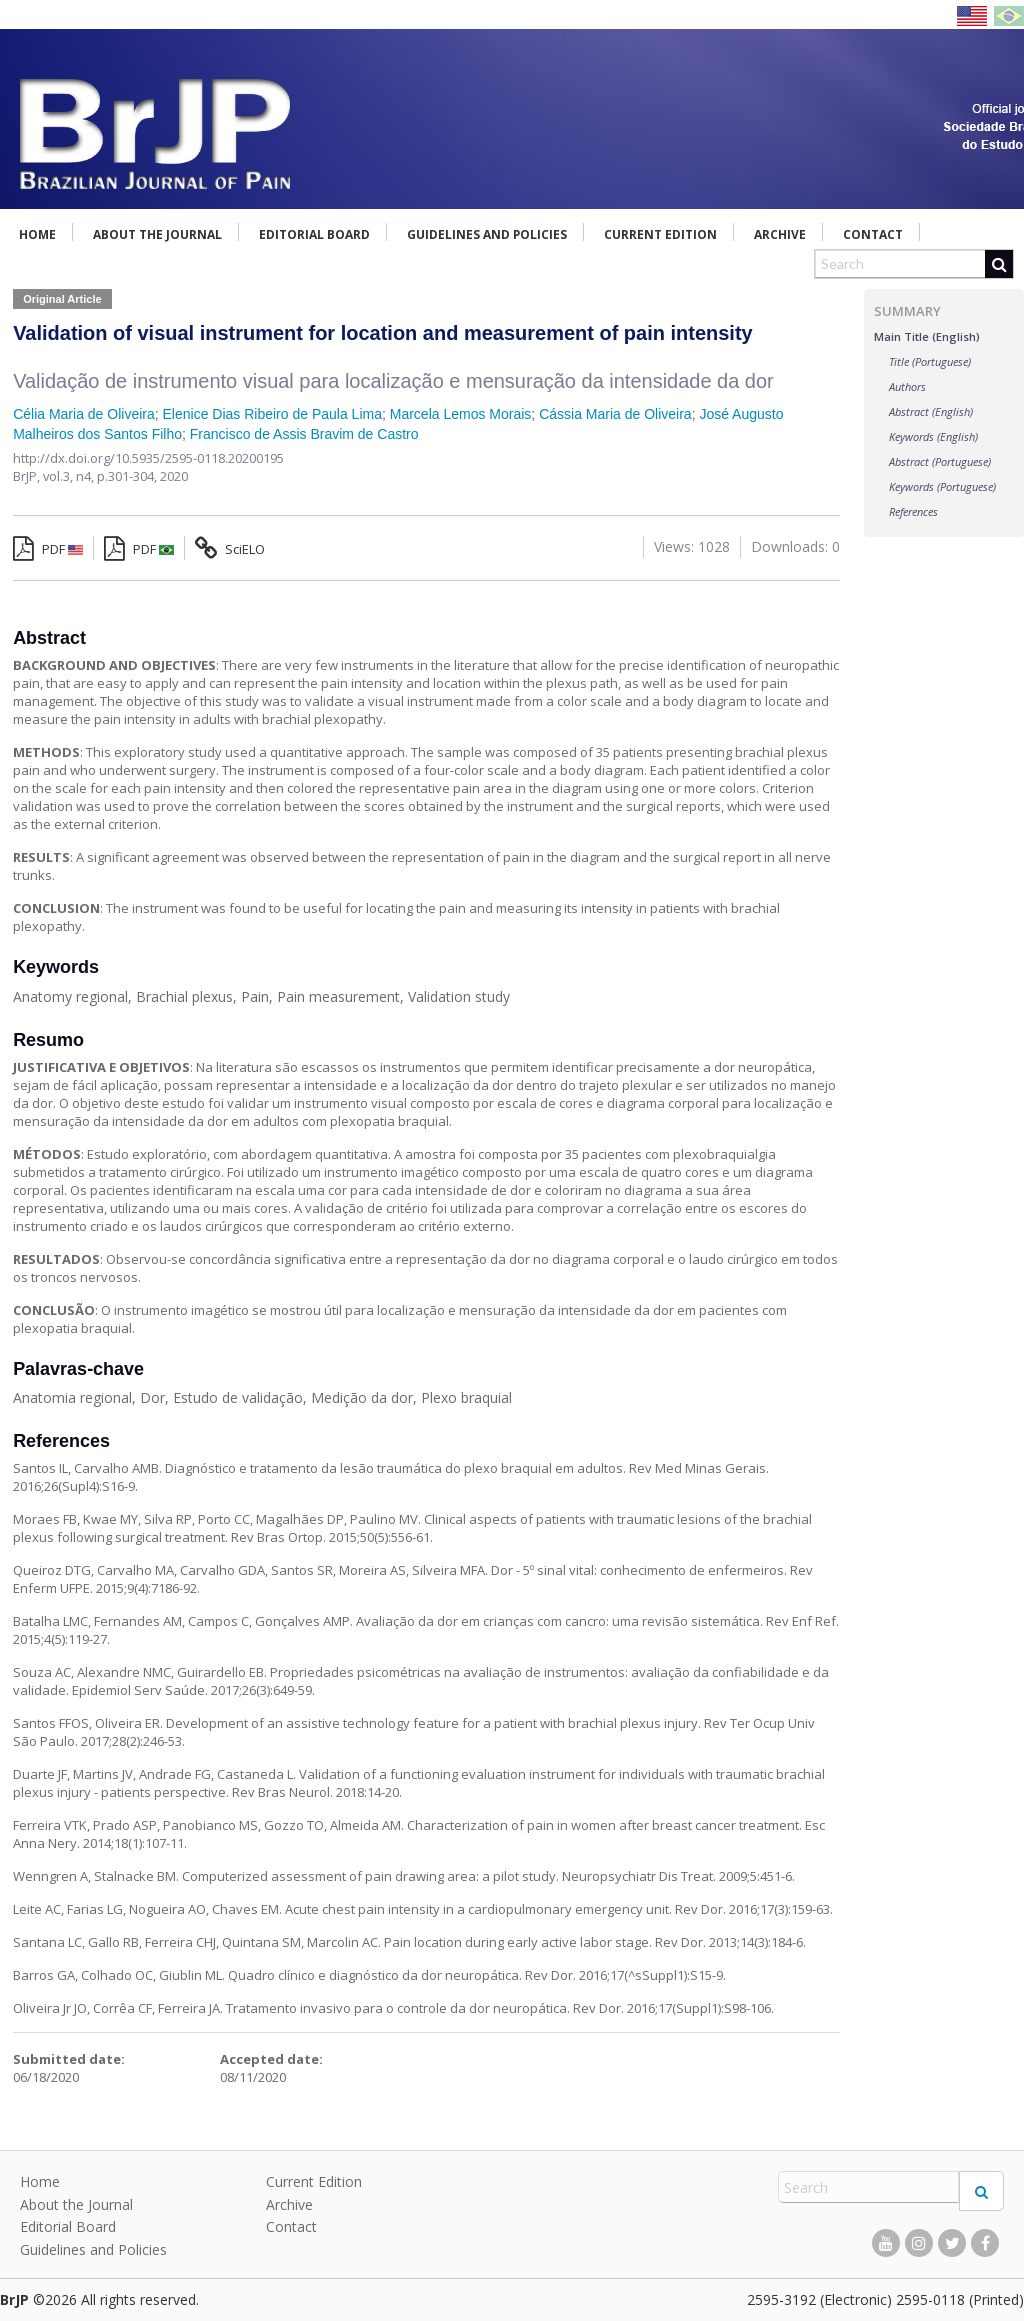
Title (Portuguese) (930, 361)
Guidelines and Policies (487, 234)
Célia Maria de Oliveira (84, 414)
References (913, 511)
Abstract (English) (931, 411)
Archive (780, 234)
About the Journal (157, 234)
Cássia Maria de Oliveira (615, 414)
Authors (907, 386)
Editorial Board (314, 234)
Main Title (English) (927, 336)
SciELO (230, 549)
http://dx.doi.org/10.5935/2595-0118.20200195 (148, 458)
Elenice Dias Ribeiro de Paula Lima (272, 414)
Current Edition (660, 234)
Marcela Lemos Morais (461, 414)
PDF (48, 549)
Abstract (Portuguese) (940, 461)
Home (37, 234)
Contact (873, 234)
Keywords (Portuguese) (942, 486)
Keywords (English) (933, 436)
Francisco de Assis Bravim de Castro (304, 434)
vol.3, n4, (70, 476)
